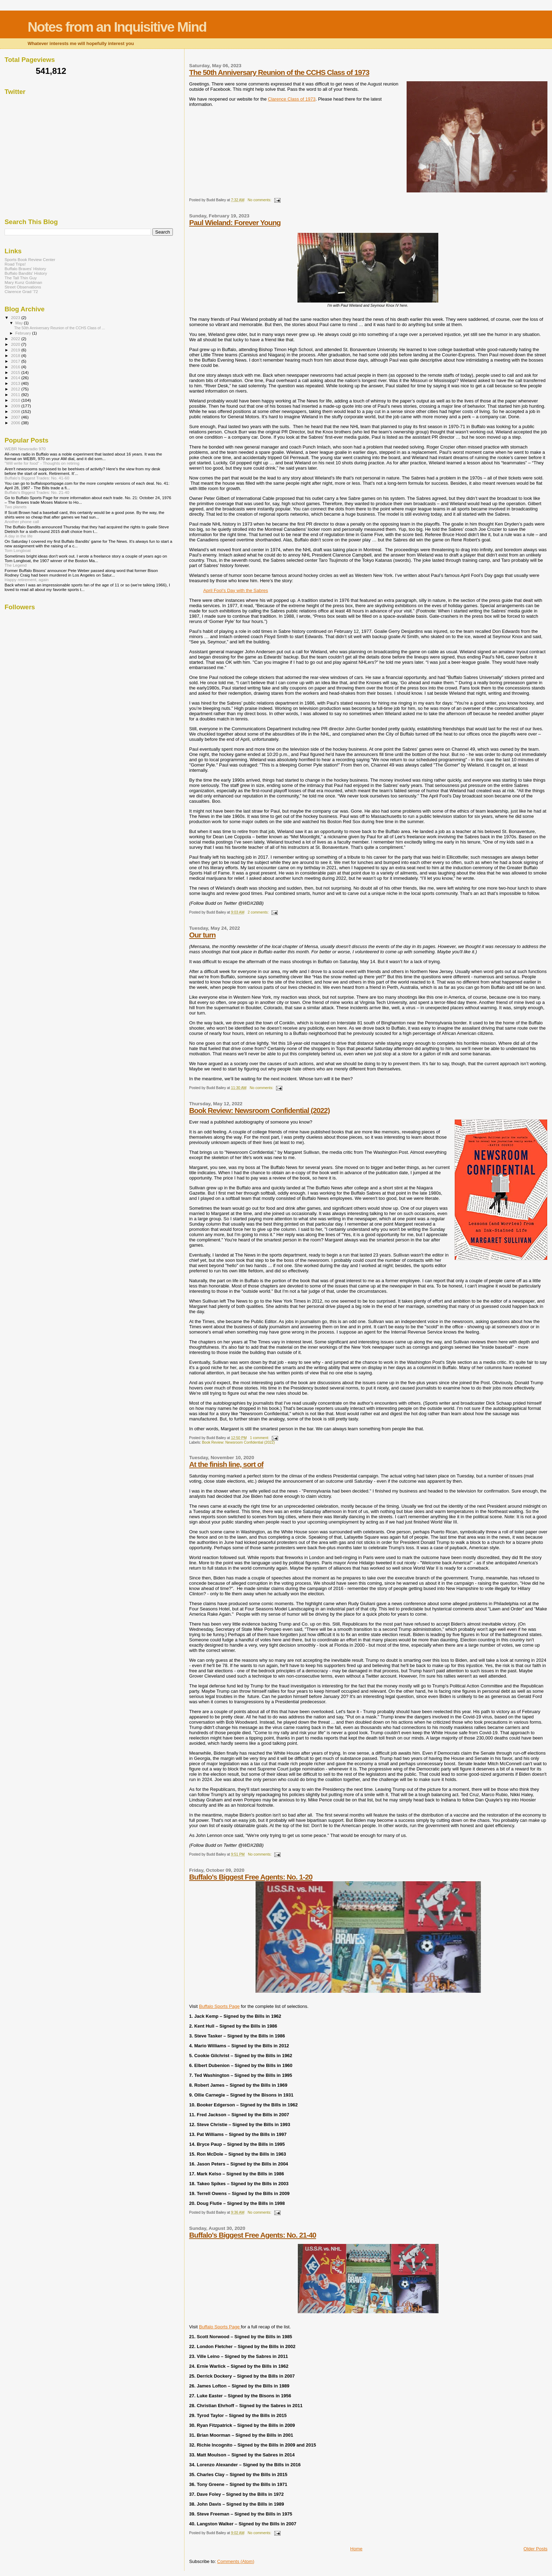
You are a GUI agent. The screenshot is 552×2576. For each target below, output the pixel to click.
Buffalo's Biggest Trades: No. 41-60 (37, 478)
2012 (16, 389)
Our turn (202, 935)
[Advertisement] (57, 161)
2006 (16, 422)
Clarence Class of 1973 (291, 99)
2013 (16, 383)
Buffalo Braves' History (25, 268)
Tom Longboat (18, 550)
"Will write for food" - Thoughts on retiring (42, 463)
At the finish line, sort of (226, 1464)
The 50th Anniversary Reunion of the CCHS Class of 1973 (279, 72)
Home (356, 2548)
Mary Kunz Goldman (23, 282)
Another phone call (22, 521)
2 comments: (259, 912)
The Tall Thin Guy (21, 277)
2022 (16, 338)
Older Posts (535, 2548)
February (23, 333)
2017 (16, 361)
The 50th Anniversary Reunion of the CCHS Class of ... (59, 328)
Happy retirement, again (27, 579)
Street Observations (23, 287)
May (19, 323)
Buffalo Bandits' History (26, 273)
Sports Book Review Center (30, 259)
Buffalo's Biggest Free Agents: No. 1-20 (250, 1877)
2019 (16, 350)
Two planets (16, 506)
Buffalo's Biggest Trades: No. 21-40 (37, 492)
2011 (16, 394)
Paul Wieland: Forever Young (235, 222)
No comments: (260, 200)
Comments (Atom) (235, 2561)
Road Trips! (15, 264)
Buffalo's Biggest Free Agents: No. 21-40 (252, 2235)
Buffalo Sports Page (219, 2006)
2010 (16, 400)
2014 (16, 377)
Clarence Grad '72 (21, 291)
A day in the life (18, 536)
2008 (16, 411)
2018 (16, 355)
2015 (16, 372)
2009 (16, 405)
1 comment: (260, 1438)
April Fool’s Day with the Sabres (235, 590)
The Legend (16, 565)
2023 (16, 317)
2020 (16, 344)
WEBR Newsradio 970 (25, 448)
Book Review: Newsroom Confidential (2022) (259, 1110)
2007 (16, 417)
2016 (16, 366)
